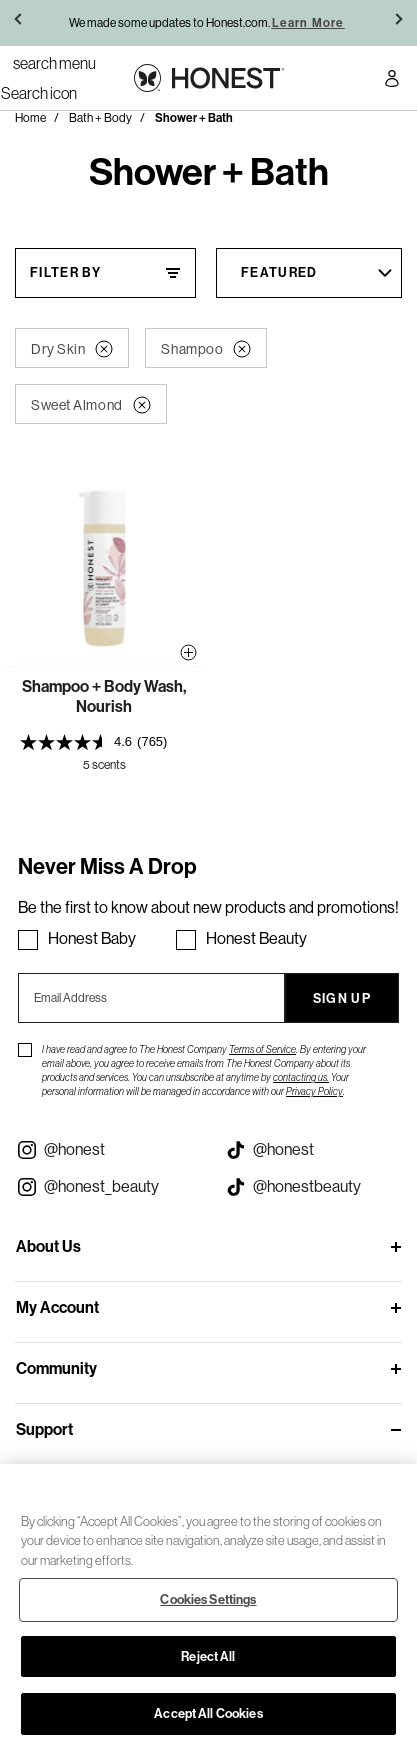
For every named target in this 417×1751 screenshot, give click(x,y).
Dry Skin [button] (72, 349)
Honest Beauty (256, 938)
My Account (57, 1307)
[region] (208, 1607)
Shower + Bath (194, 118)
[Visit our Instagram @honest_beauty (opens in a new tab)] (104, 1187)
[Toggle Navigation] (54, 63)
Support (44, 1429)
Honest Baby (92, 938)
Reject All (208, 1656)
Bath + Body (100, 118)
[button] (20, 23)
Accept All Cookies (208, 1713)
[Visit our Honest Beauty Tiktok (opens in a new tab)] (313, 1187)
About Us (48, 1246)
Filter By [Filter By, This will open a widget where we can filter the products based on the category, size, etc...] (66, 272)
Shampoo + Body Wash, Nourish (104, 696)
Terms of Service (262, 1049)
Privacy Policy (314, 1091)
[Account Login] (392, 81)
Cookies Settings (208, 1599)
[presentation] (104, 742)
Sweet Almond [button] (91, 405)
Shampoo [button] (206, 349)
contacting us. (301, 1077)
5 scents (104, 765)
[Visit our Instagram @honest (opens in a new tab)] (104, 1150)
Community (56, 1368)
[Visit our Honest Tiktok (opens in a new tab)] (313, 1150)
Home (30, 118)
